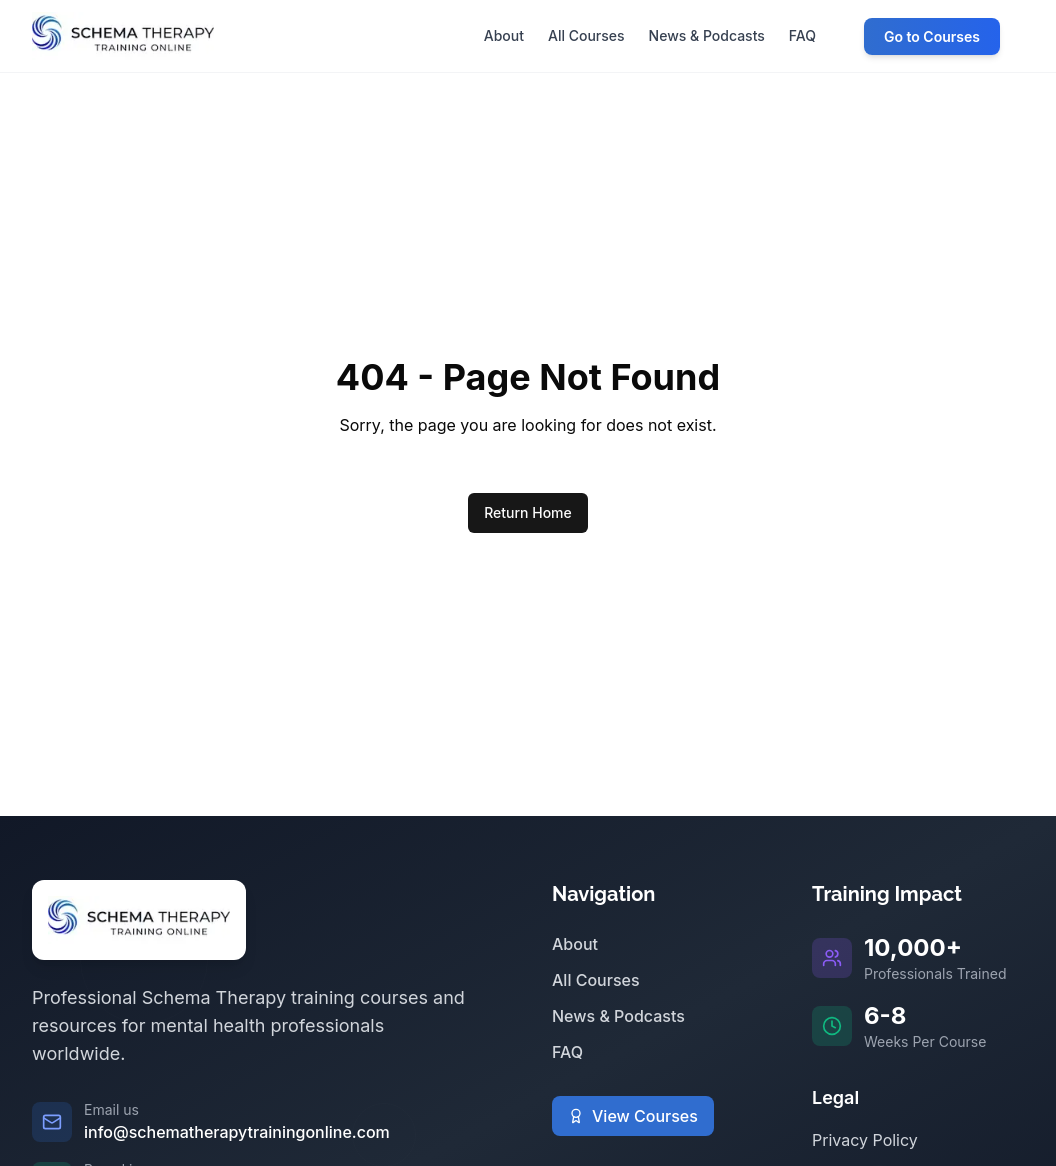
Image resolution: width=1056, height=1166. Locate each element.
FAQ (567, 1052)
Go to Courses (932, 36)
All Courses (596, 980)
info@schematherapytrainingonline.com (237, 1132)
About (575, 944)
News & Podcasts (618, 1016)
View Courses (633, 1116)
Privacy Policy (865, 1140)
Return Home (528, 512)
